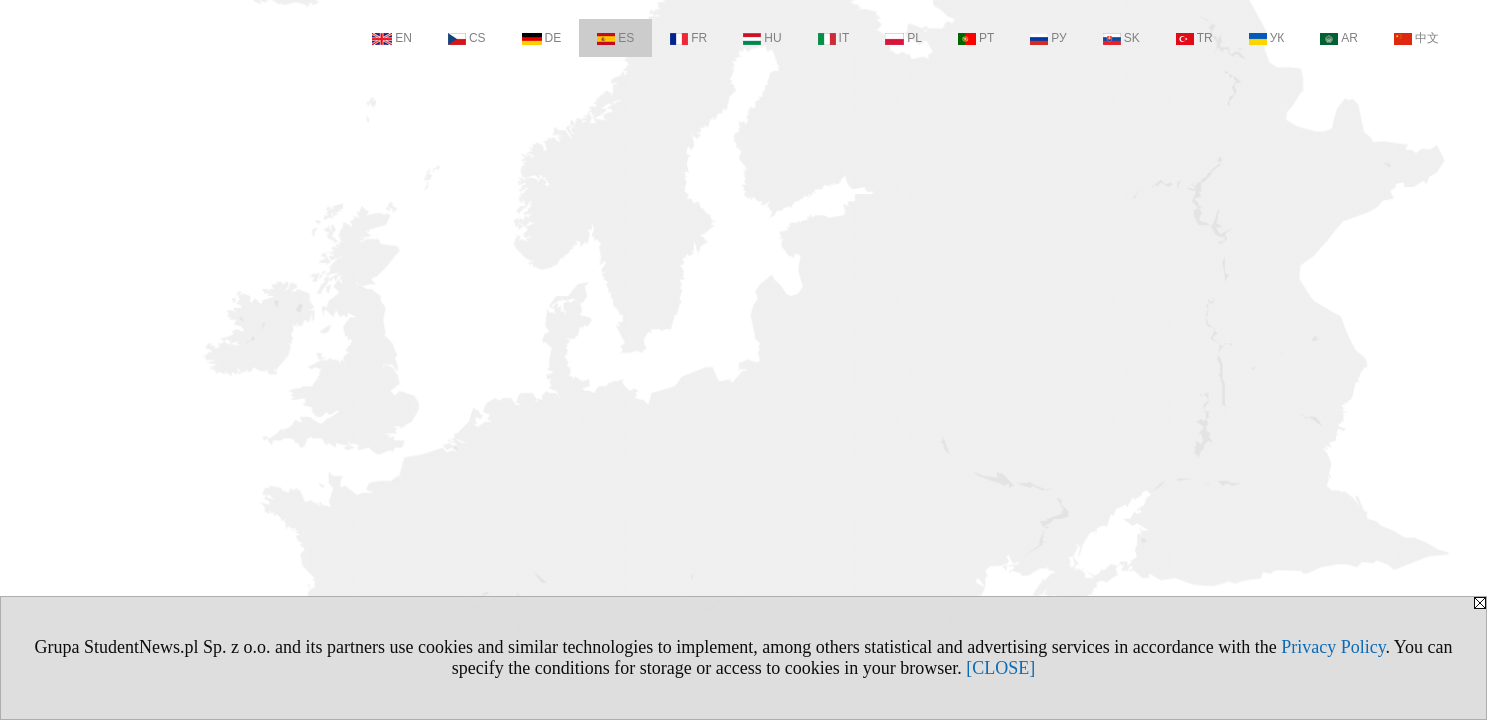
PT (976, 38)
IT (834, 38)
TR (1194, 38)
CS (467, 38)
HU (762, 38)
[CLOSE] (1000, 668)
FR (688, 38)
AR (1339, 38)
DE (542, 38)
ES (615, 38)
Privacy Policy (1333, 647)
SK (1121, 38)
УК (1267, 38)
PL (903, 38)
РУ (1048, 38)
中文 (1416, 38)
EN (392, 38)
